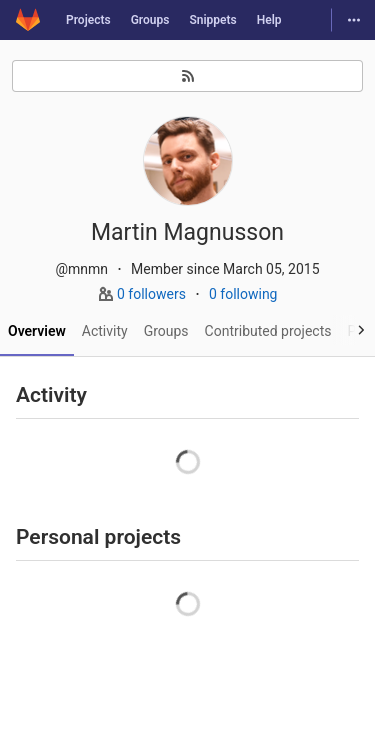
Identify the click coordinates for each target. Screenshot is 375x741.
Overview (37, 331)
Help (269, 20)
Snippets (212, 20)
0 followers (153, 294)
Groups (150, 20)
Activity (105, 331)
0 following (243, 294)
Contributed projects (268, 331)
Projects (88, 20)
